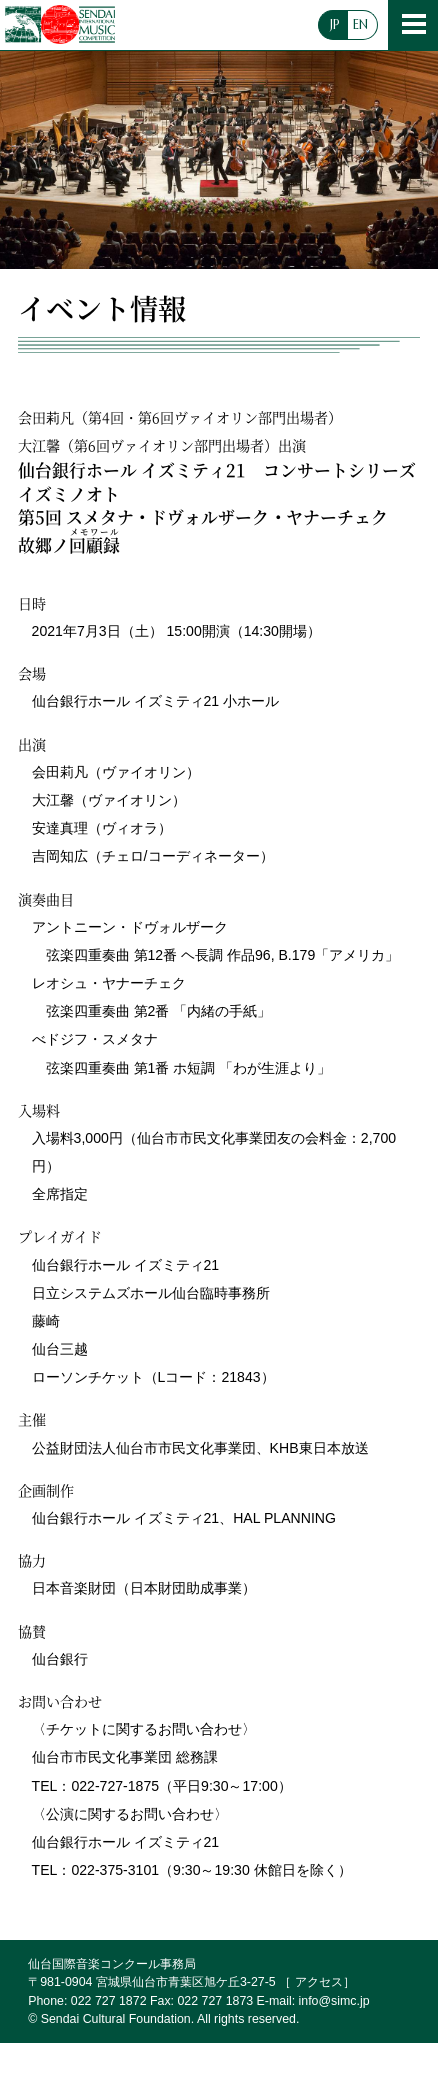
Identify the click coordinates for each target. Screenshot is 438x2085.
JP (335, 25)
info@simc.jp (334, 2001)
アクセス (319, 1982)
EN (360, 25)
